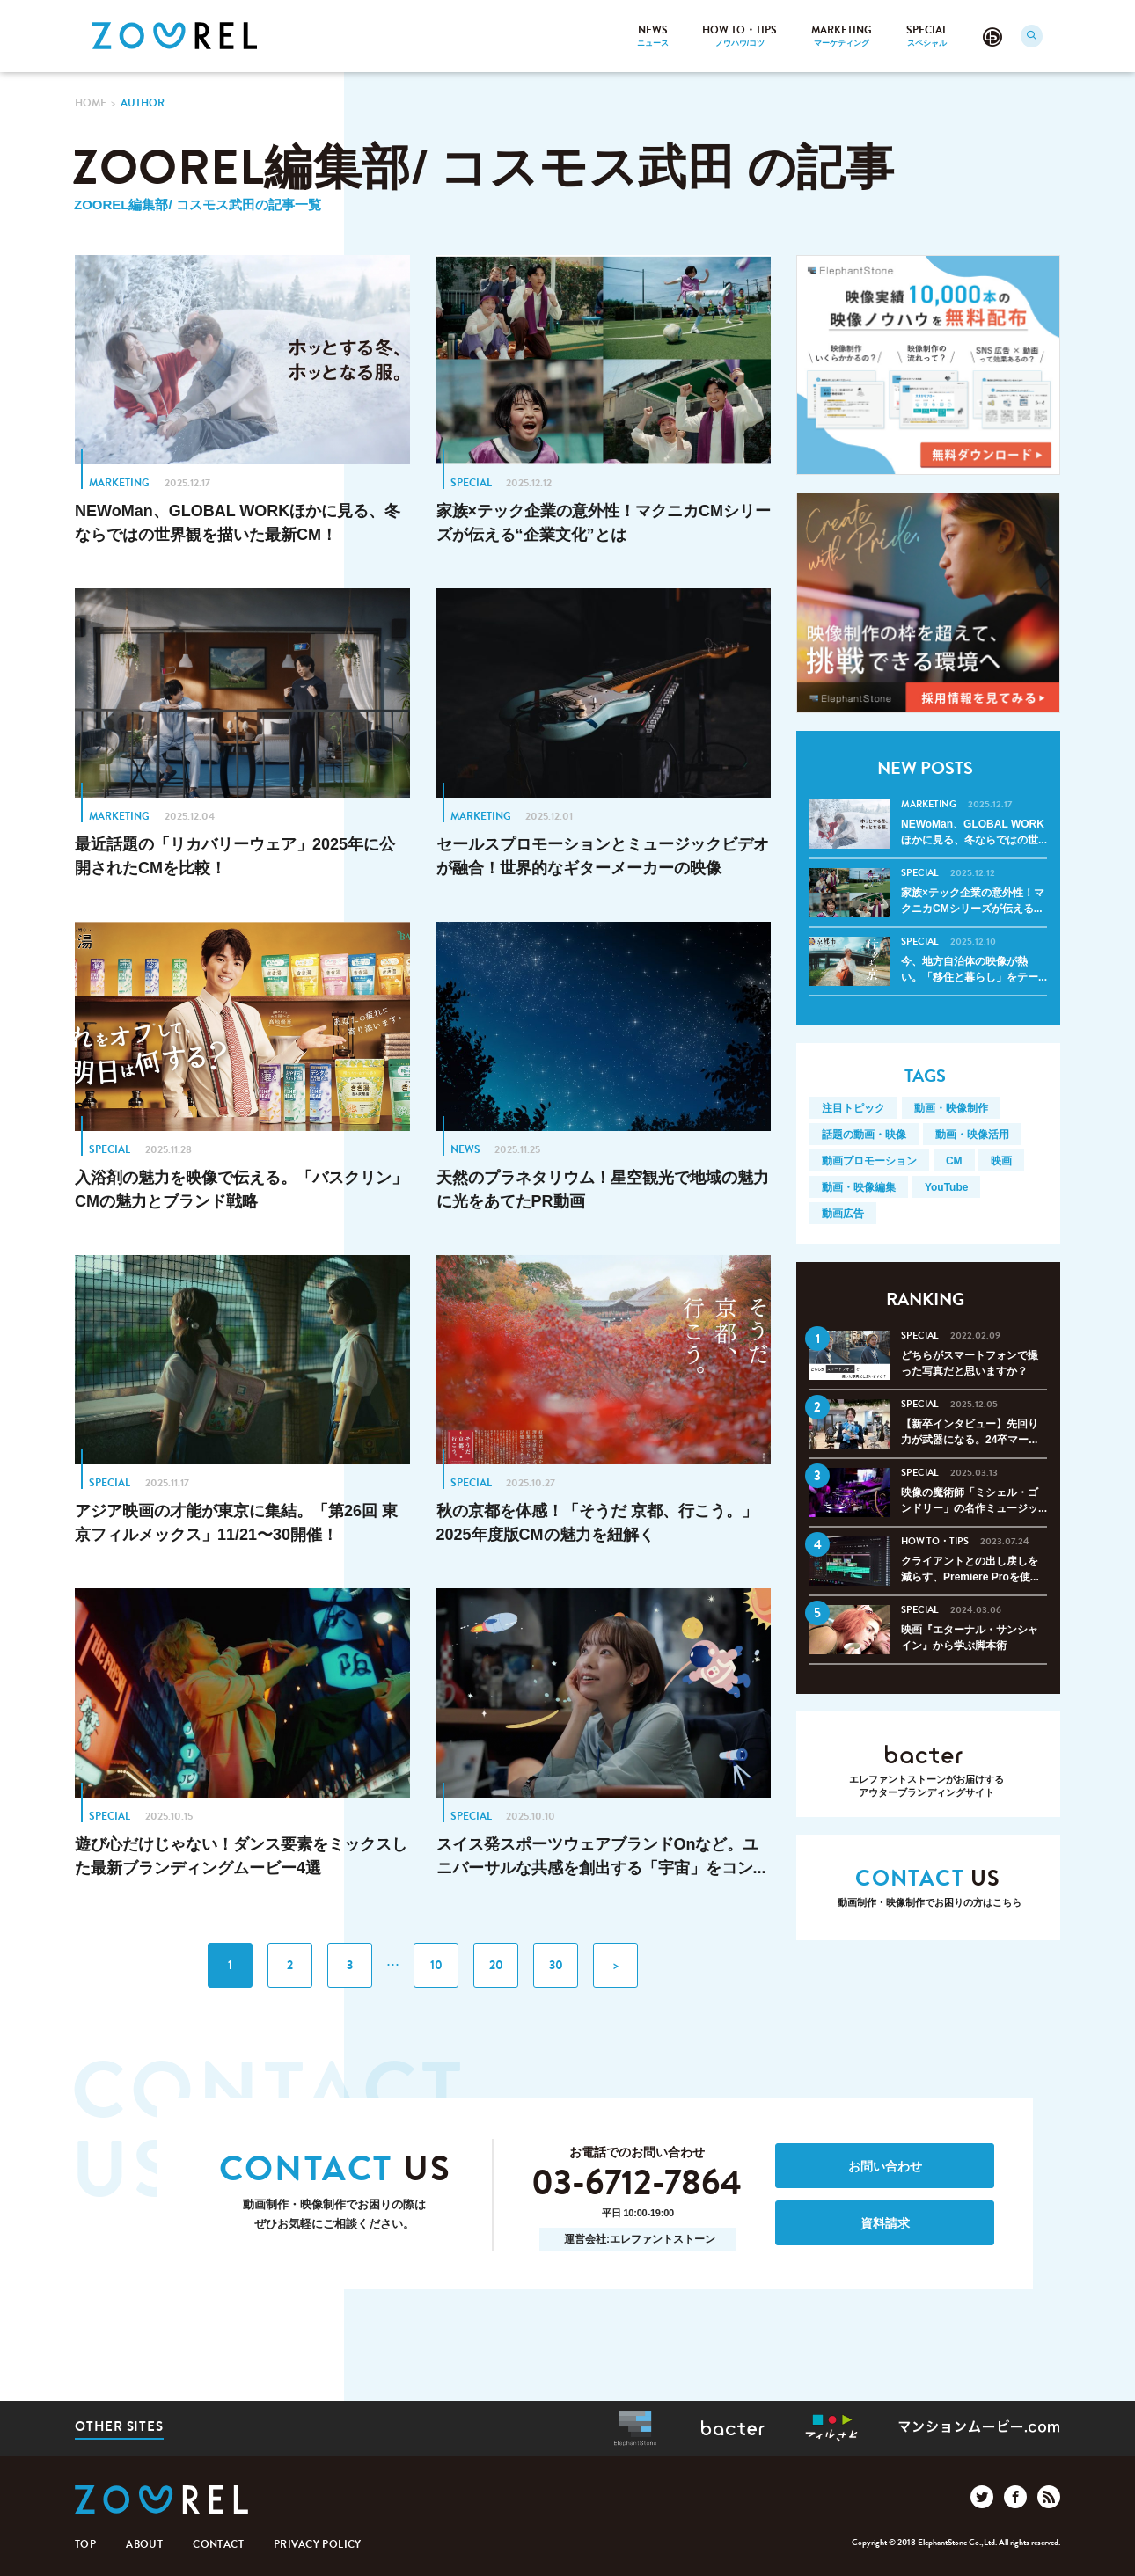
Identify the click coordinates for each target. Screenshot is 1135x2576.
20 (496, 1965)
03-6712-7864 (636, 2184)
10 (436, 1965)
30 (556, 1965)
